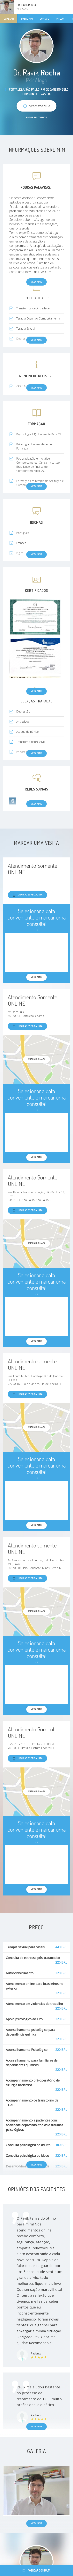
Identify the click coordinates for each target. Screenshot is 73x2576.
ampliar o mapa (36, 1059)
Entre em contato (36, 117)
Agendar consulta (36, 2570)
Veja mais (36, 691)
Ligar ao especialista (27, 895)
